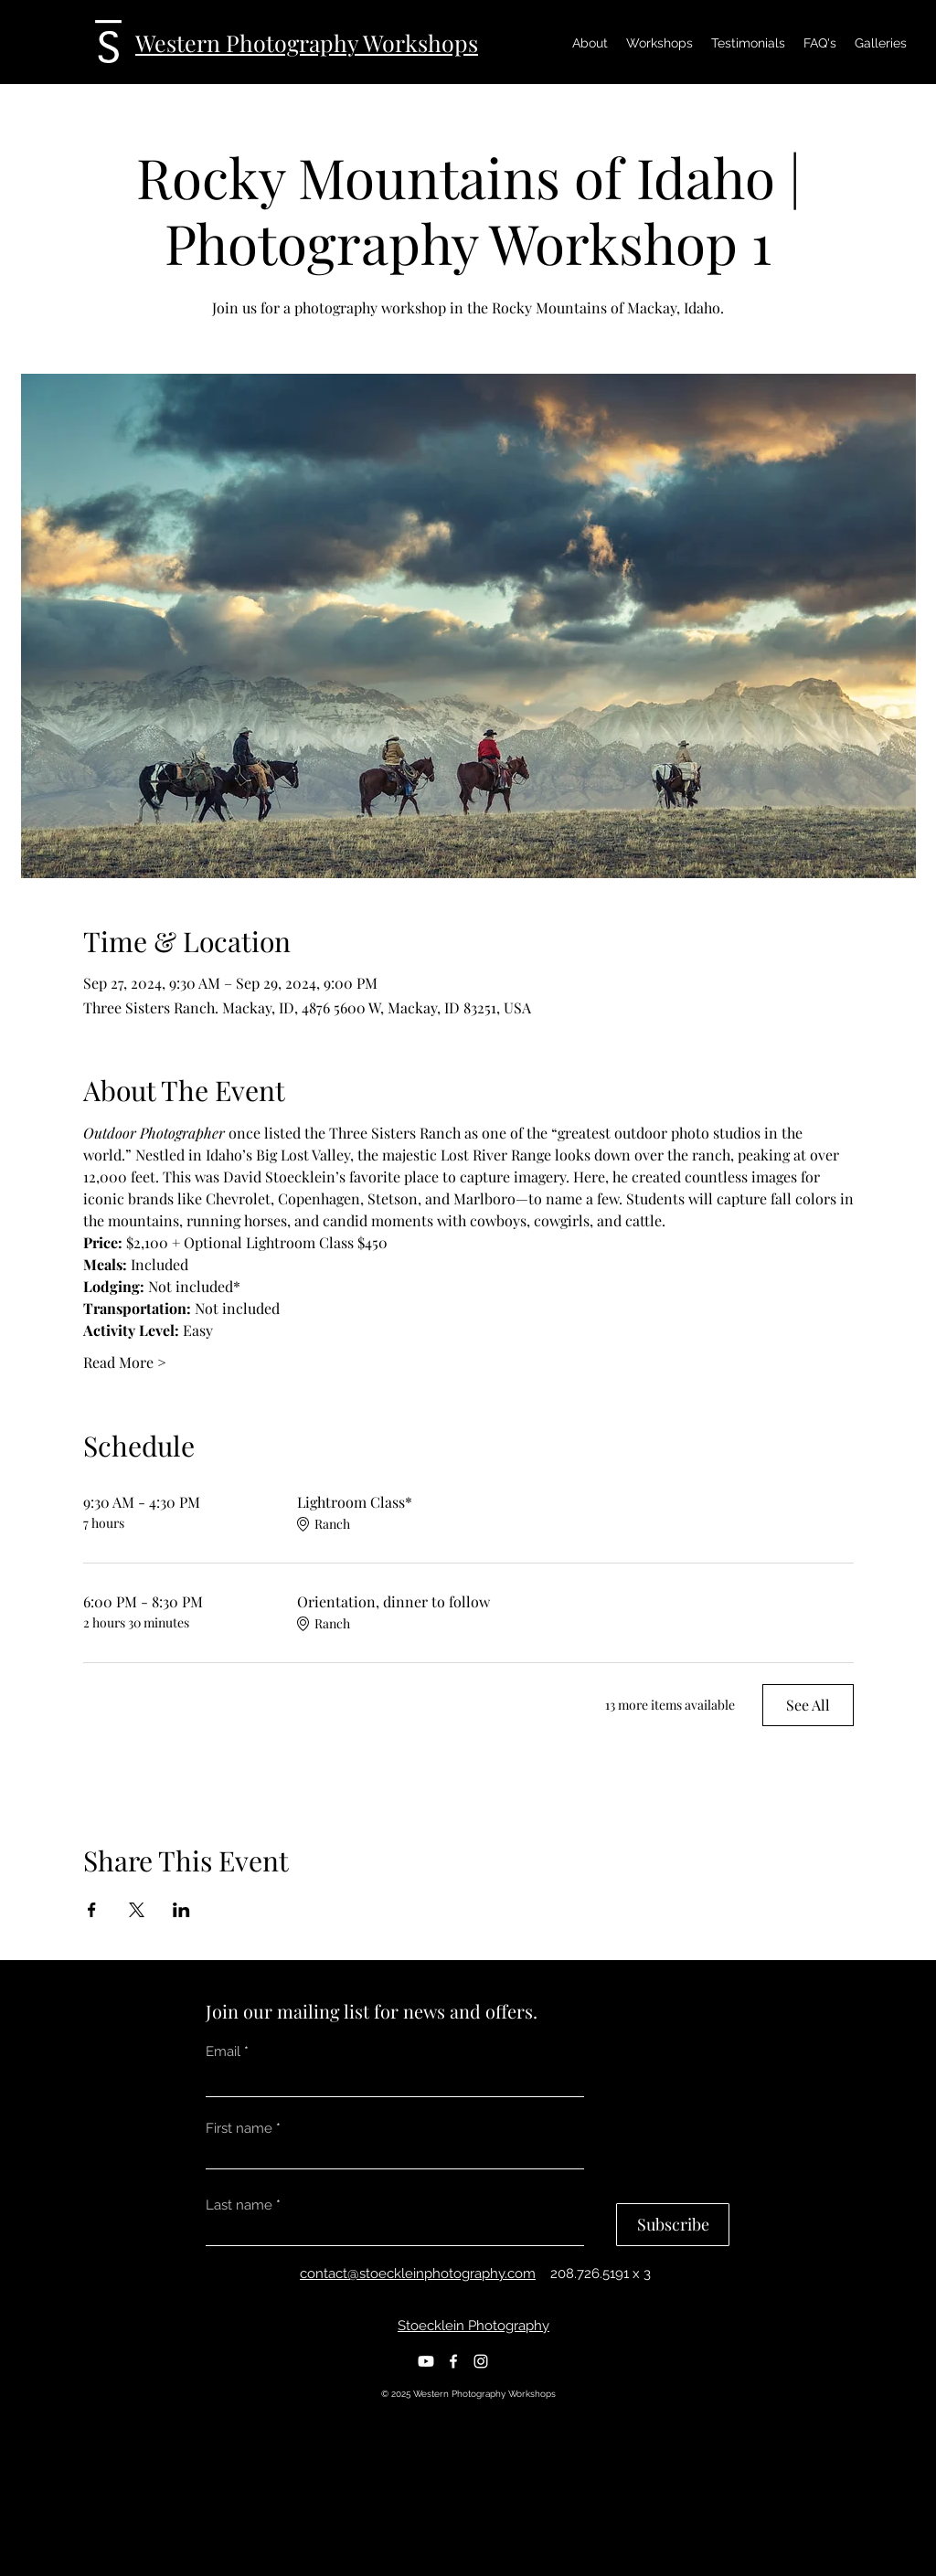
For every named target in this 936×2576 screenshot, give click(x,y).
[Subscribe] (672, 2224)
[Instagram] (481, 2361)
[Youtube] (426, 2361)
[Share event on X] (136, 1910)
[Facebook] (453, 2361)
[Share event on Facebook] (92, 1910)
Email (223, 2052)
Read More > (124, 1362)
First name (239, 2129)
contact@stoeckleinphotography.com (418, 2273)
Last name (239, 2205)
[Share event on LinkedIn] (181, 1910)
